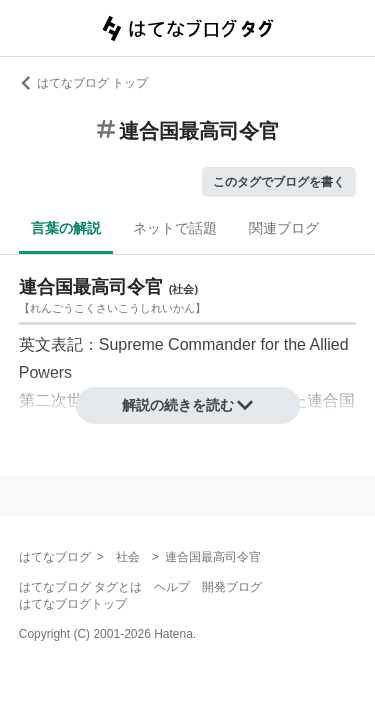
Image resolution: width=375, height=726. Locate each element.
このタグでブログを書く (279, 182)
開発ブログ (232, 587)
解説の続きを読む (188, 405)
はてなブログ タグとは (80, 587)
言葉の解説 (66, 228)
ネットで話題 (175, 228)
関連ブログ (284, 228)
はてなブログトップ (73, 604)
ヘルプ (172, 587)
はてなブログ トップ (83, 83)
